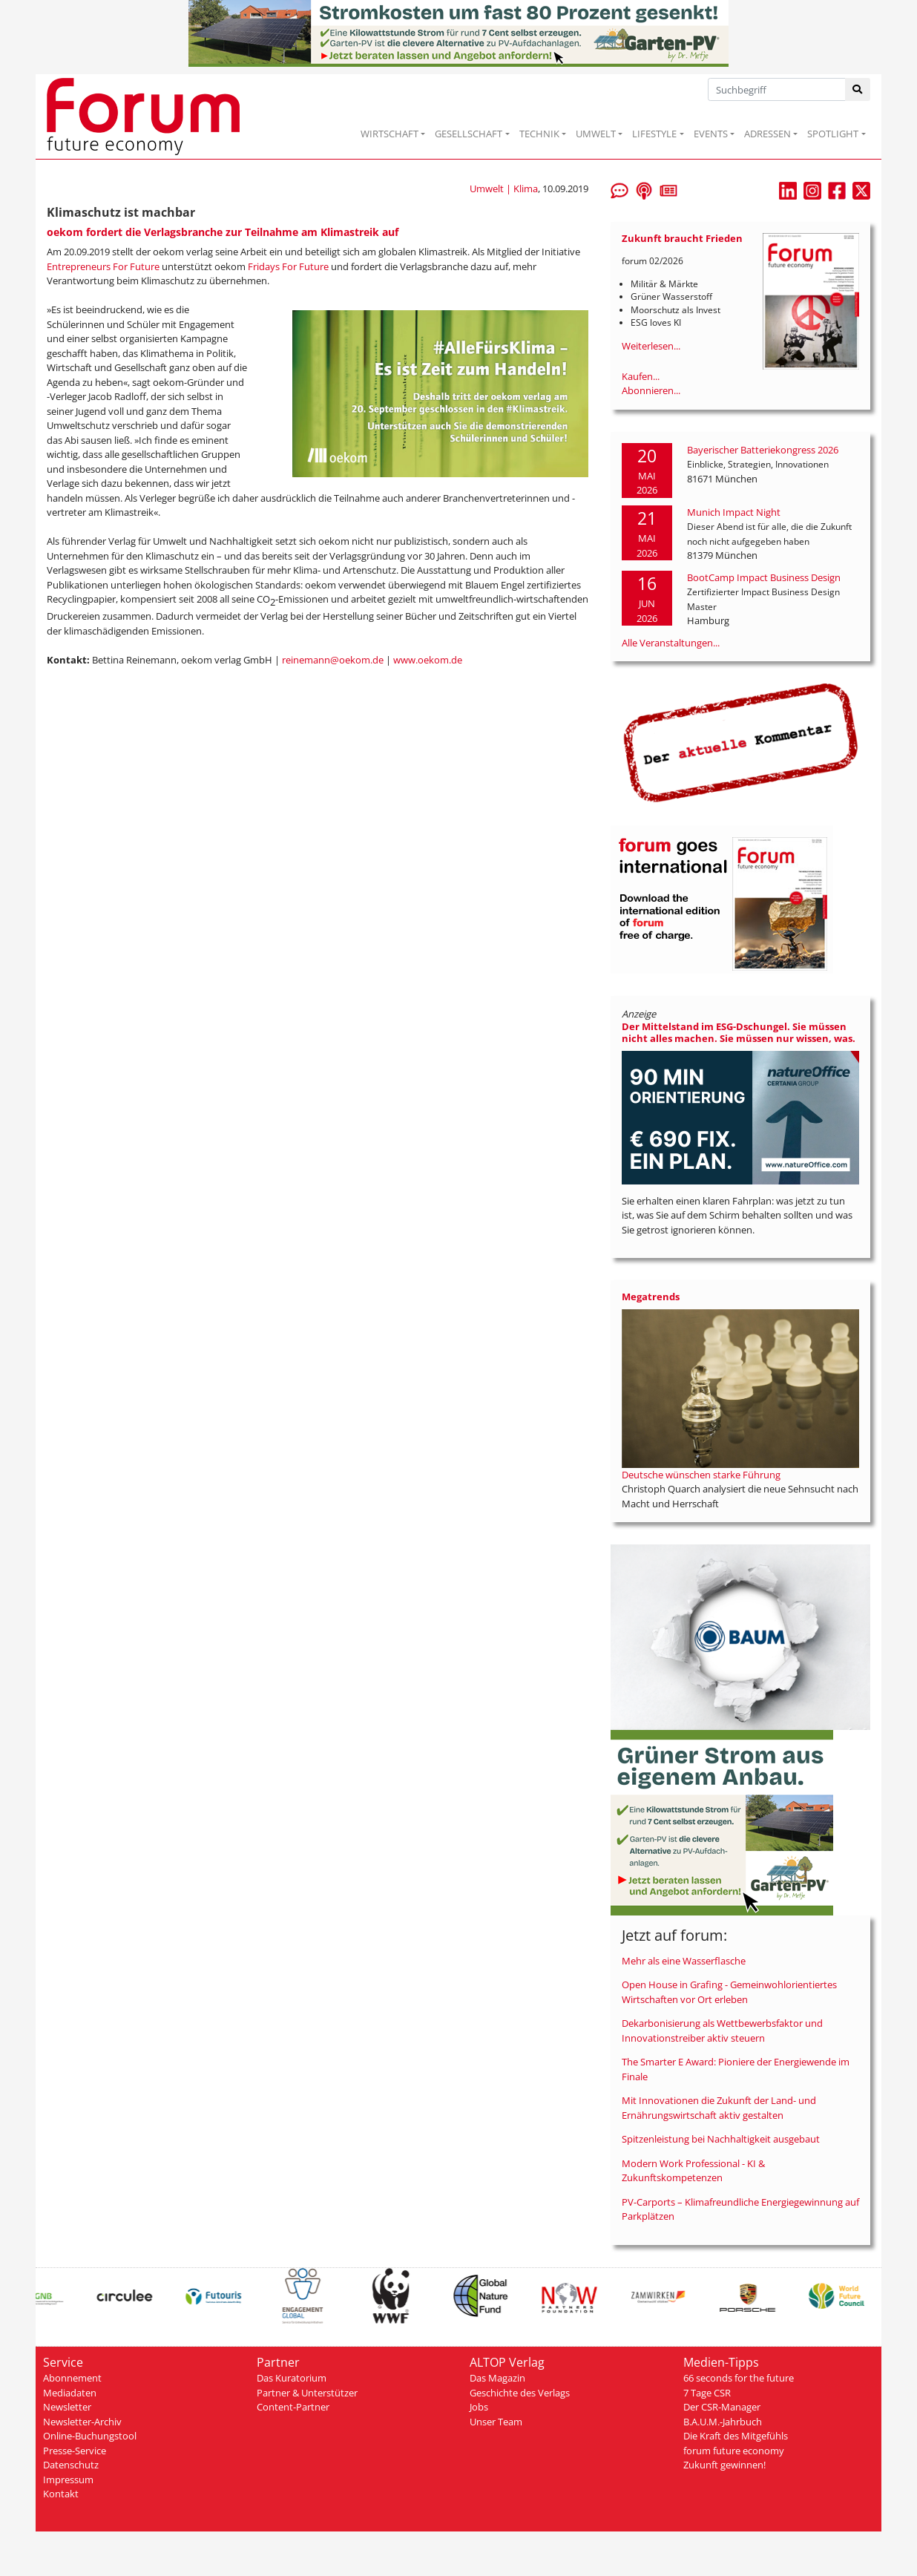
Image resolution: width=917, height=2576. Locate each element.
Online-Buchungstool (90, 2435)
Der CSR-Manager (721, 2406)
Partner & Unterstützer (307, 2392)
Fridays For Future (288, 266)
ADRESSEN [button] (767, 133)
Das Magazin (497, 2378)
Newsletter (67, 2406)
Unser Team (496, 2421)
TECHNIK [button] (539, 133)
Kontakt (61, 2493)
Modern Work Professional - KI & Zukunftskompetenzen (693, 2171)
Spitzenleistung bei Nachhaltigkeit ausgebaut (721, 2139)
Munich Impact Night (733, 512)
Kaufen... (641, 376)
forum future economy (733, 2450)
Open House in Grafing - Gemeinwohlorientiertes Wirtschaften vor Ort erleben (729, 1992)
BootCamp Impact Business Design (764, 577)
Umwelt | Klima (504, 188)
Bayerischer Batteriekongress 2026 (762, 449)
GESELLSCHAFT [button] (468, 133)
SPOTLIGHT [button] (832, 133)
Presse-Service (74, 2450)
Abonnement (72, 2378)
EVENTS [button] (711, 133)
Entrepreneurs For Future (103, 266)
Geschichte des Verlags (520, 2392)
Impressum (68, 2479)
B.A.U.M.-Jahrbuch (722, 2421)
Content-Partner (293, 2406)
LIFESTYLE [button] (654, 133)
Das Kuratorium (291, 2378)
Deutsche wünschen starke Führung (701, 1474)
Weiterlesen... (651, 346)
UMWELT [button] (596, 133)
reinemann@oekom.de (333, 659)
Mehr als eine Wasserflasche (684, 1960)
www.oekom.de (427, 659)
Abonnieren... (651, 390)
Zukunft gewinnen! (724, 2464)
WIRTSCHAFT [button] (389, 133)
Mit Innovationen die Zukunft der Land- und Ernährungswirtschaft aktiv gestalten (719, 2108)
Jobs (479, 2406)
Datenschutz (71, 2464)
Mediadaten (69, 2392)
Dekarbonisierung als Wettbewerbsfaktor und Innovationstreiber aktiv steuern (722, 2030)
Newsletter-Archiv (82, 2421)
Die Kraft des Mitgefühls (735, 2435)
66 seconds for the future (738, 2378)
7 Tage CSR (707, 2392)
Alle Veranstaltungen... (671, 642)
